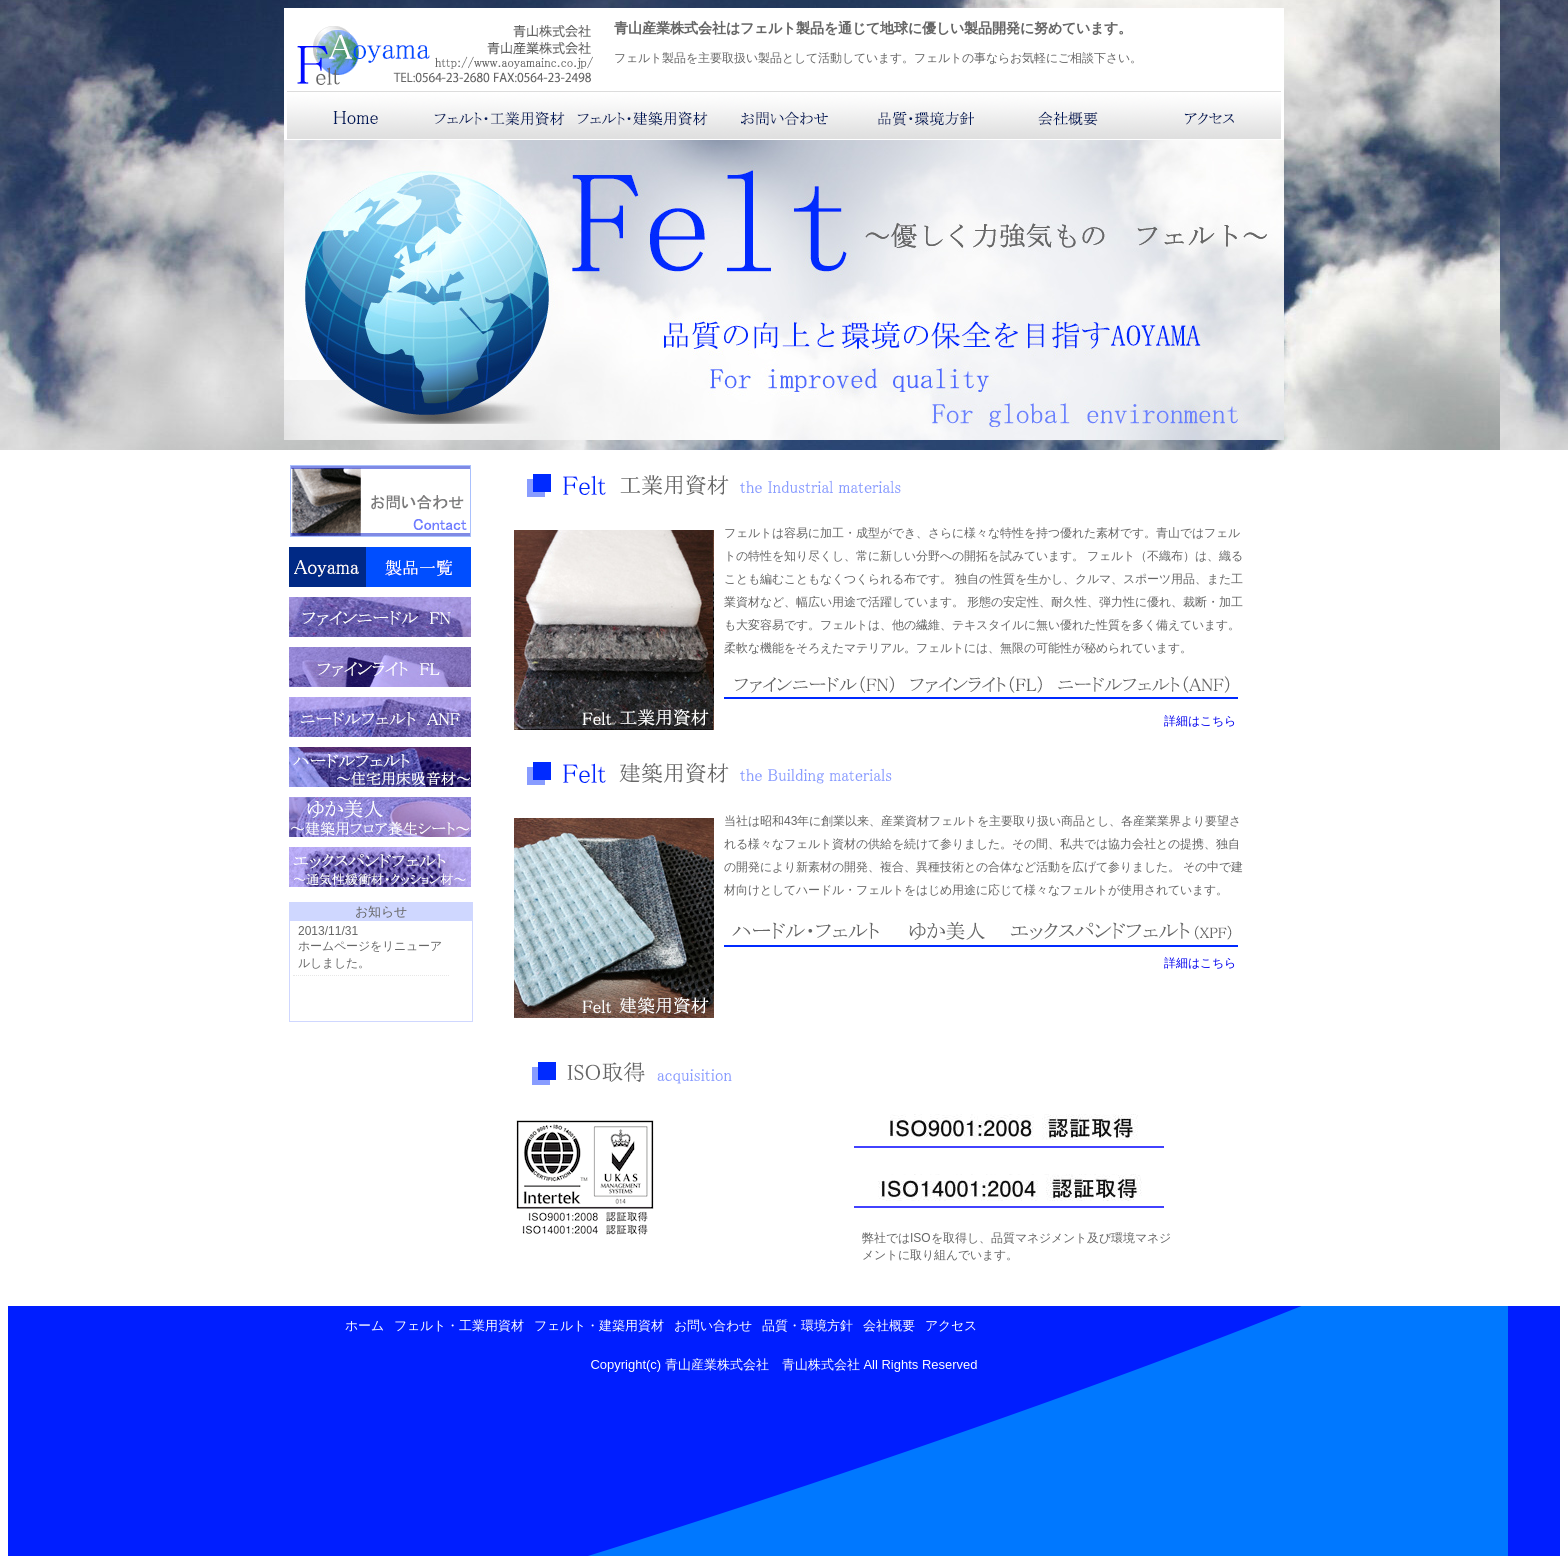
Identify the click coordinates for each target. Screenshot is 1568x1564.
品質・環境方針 (807, 1325)
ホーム (364, 1325)
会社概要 (889, 1325)
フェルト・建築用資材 (599, 1325)
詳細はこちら (1200, 721)
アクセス (951, 1325)
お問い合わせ (713, 1325)
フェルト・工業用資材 (459, 1325)
